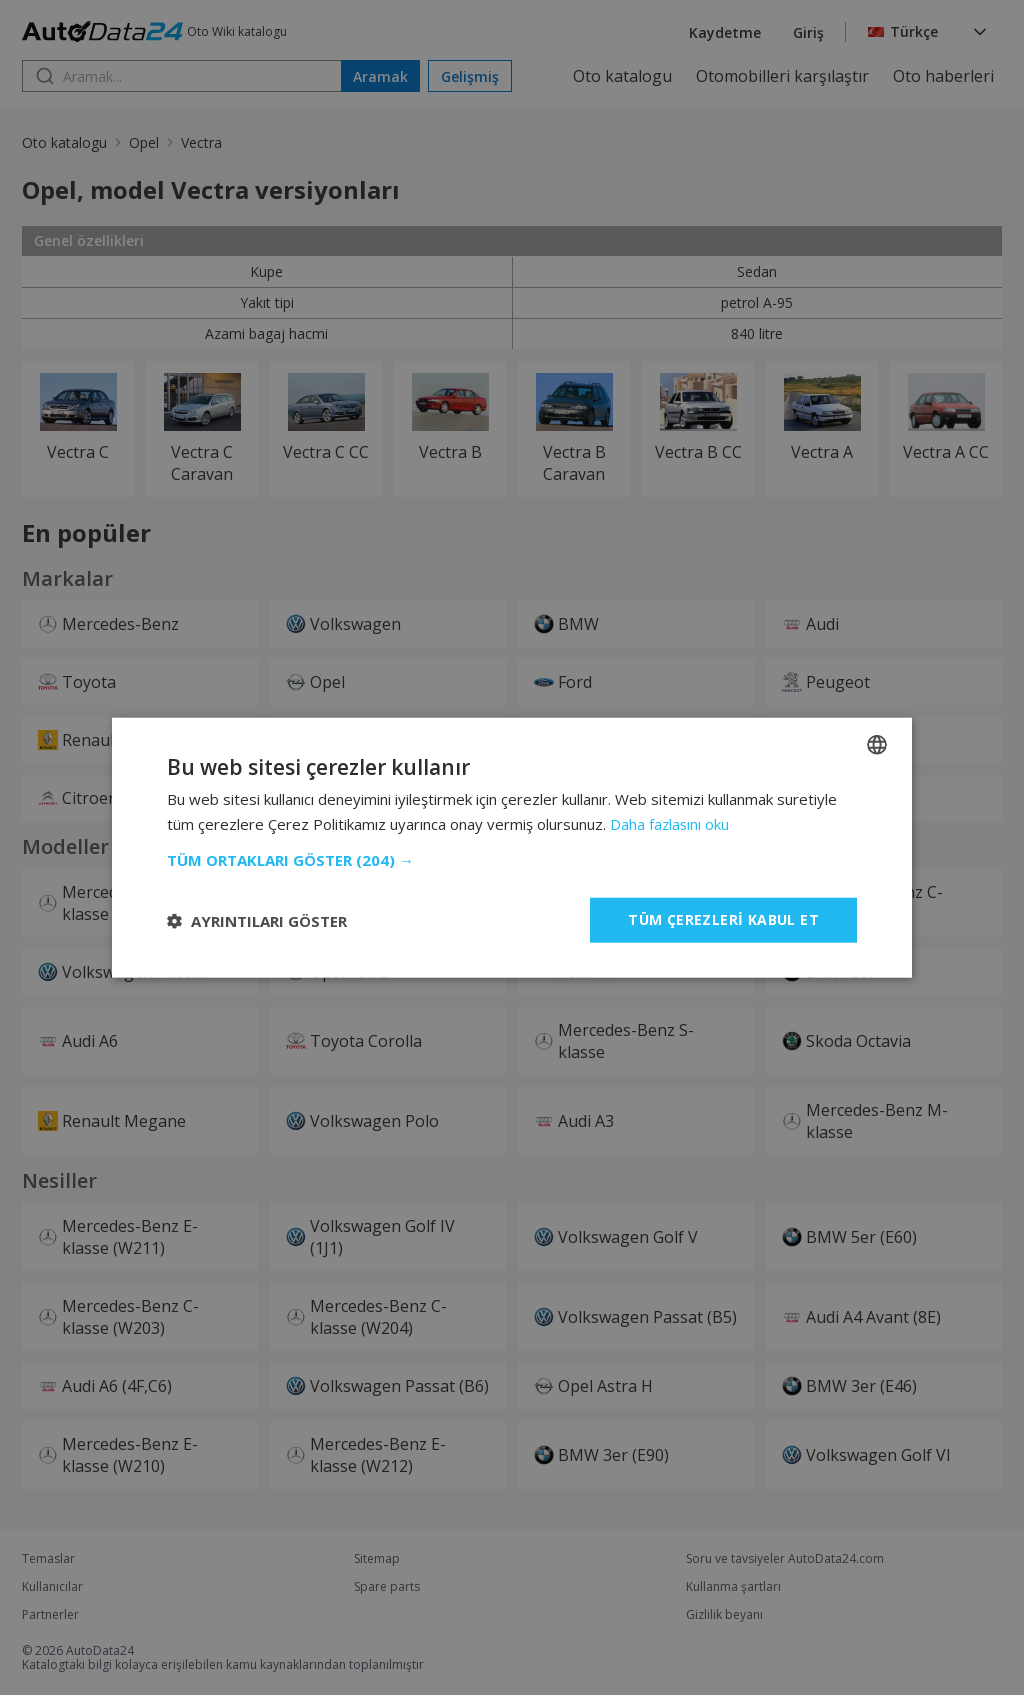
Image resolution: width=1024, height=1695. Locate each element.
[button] (512, 860)
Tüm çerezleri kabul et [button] (723, 919)
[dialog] (512, 847)
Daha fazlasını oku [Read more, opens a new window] (670, 823)
